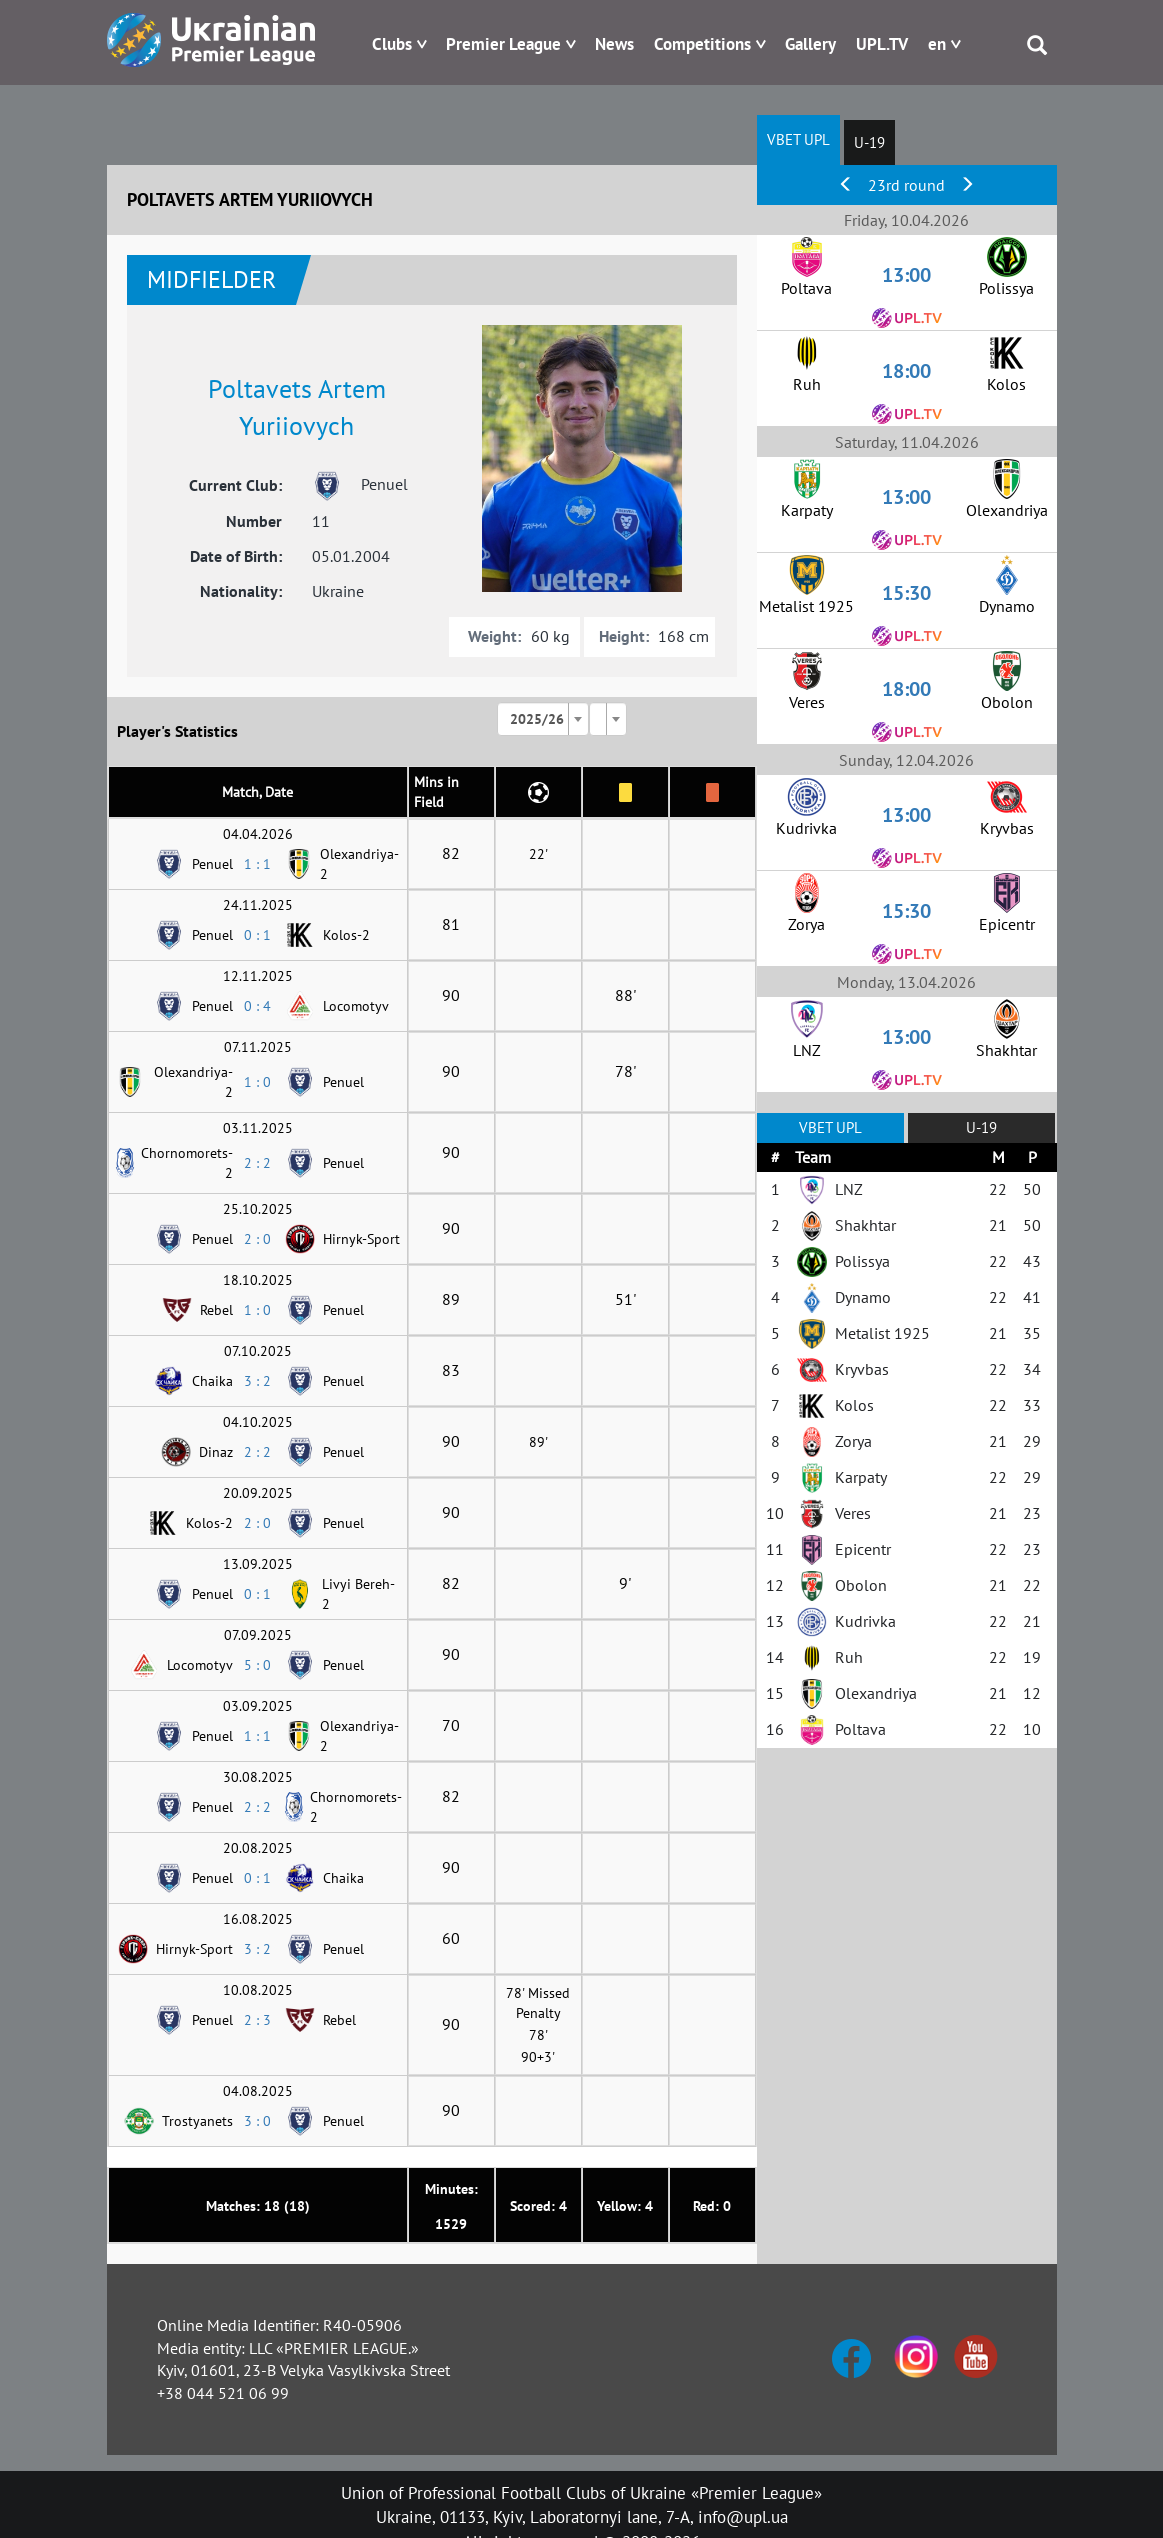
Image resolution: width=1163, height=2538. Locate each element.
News (614, 44)
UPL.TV (882, 44)
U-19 (869, 142)
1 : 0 (257, 1082)
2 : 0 (257, 1239)
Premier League (503, 44)
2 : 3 (257, 2020)
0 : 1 (257, 935)
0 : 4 (257, 1006)
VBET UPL (798, 139)
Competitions (702, 44)
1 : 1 (257, 864)
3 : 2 (257, 1381)
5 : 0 (257, 1665)
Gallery (810, 44)
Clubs (392, 44)
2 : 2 (257, 1163)
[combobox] (543, 719)
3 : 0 (257, 2121)
